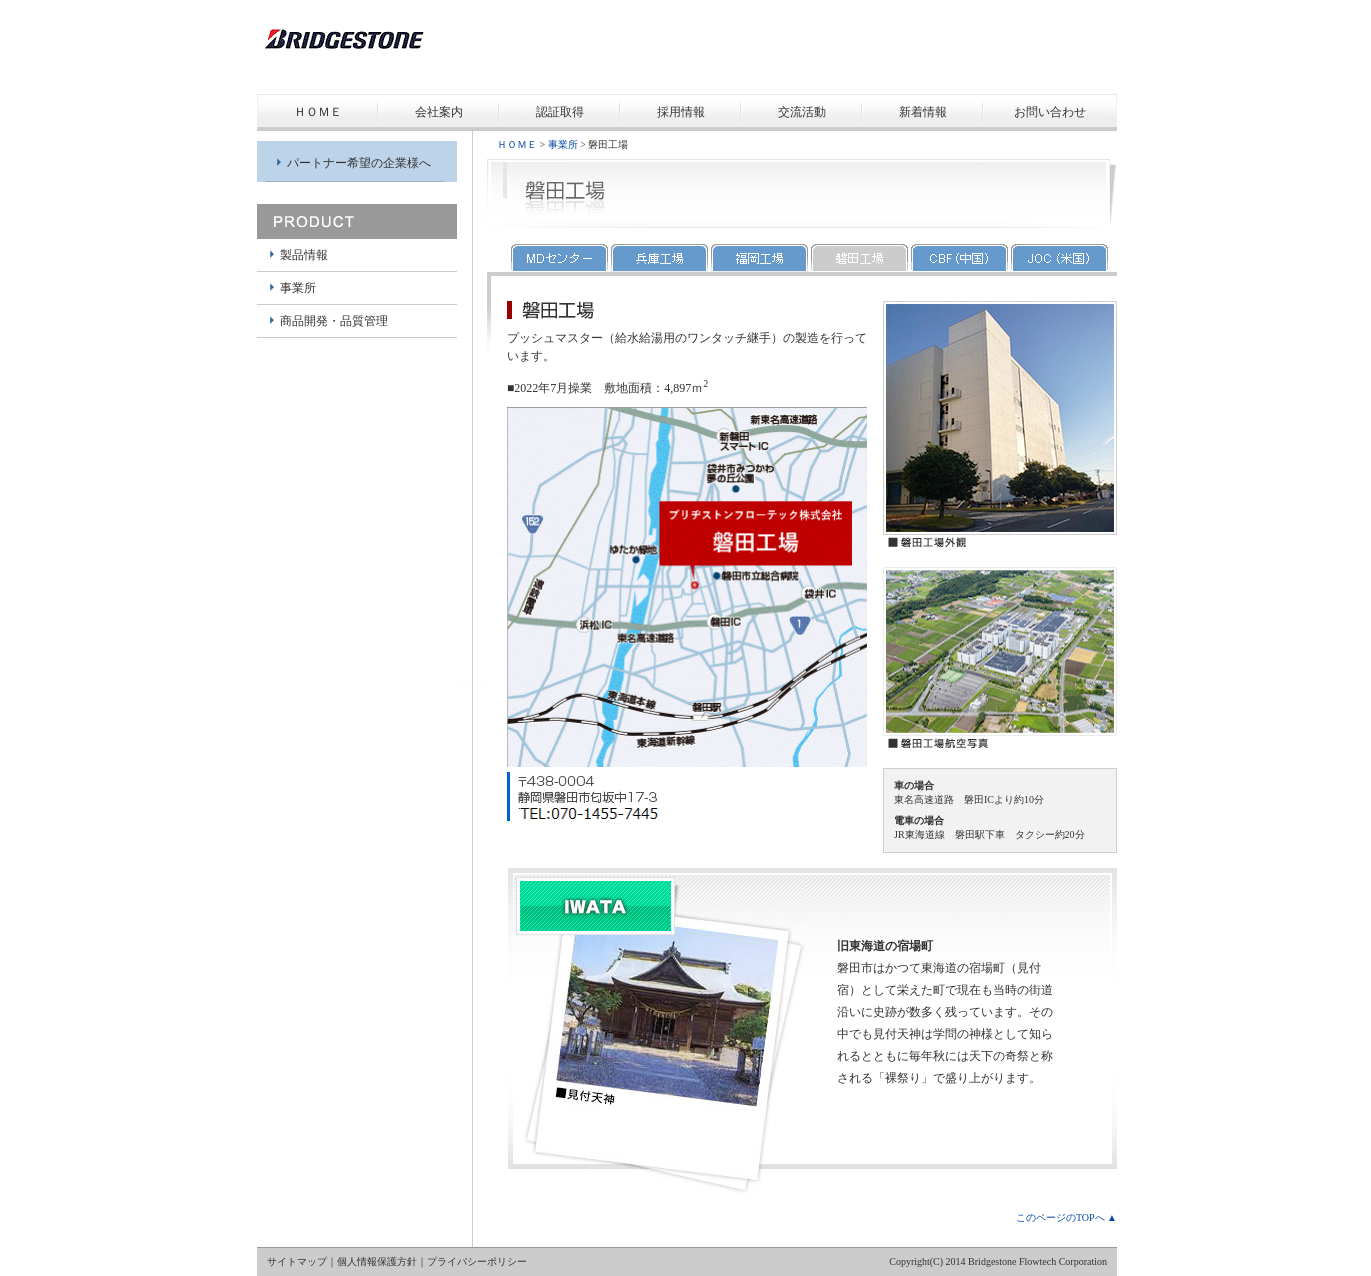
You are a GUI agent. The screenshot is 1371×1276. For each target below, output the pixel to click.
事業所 (298, 288)
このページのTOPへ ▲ (1066, 1217)
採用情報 (681, 112)
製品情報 (304, 255)
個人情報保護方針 (377, 1261)
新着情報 (923, 112)
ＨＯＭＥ (318, 112)
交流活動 (802, 112)
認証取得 (560, 112)
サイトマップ (297, 1261)
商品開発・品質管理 (334, 321)
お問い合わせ (1050, 112)
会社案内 (439, 112)
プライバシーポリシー (477, 1261)
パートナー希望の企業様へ (359, 163)
